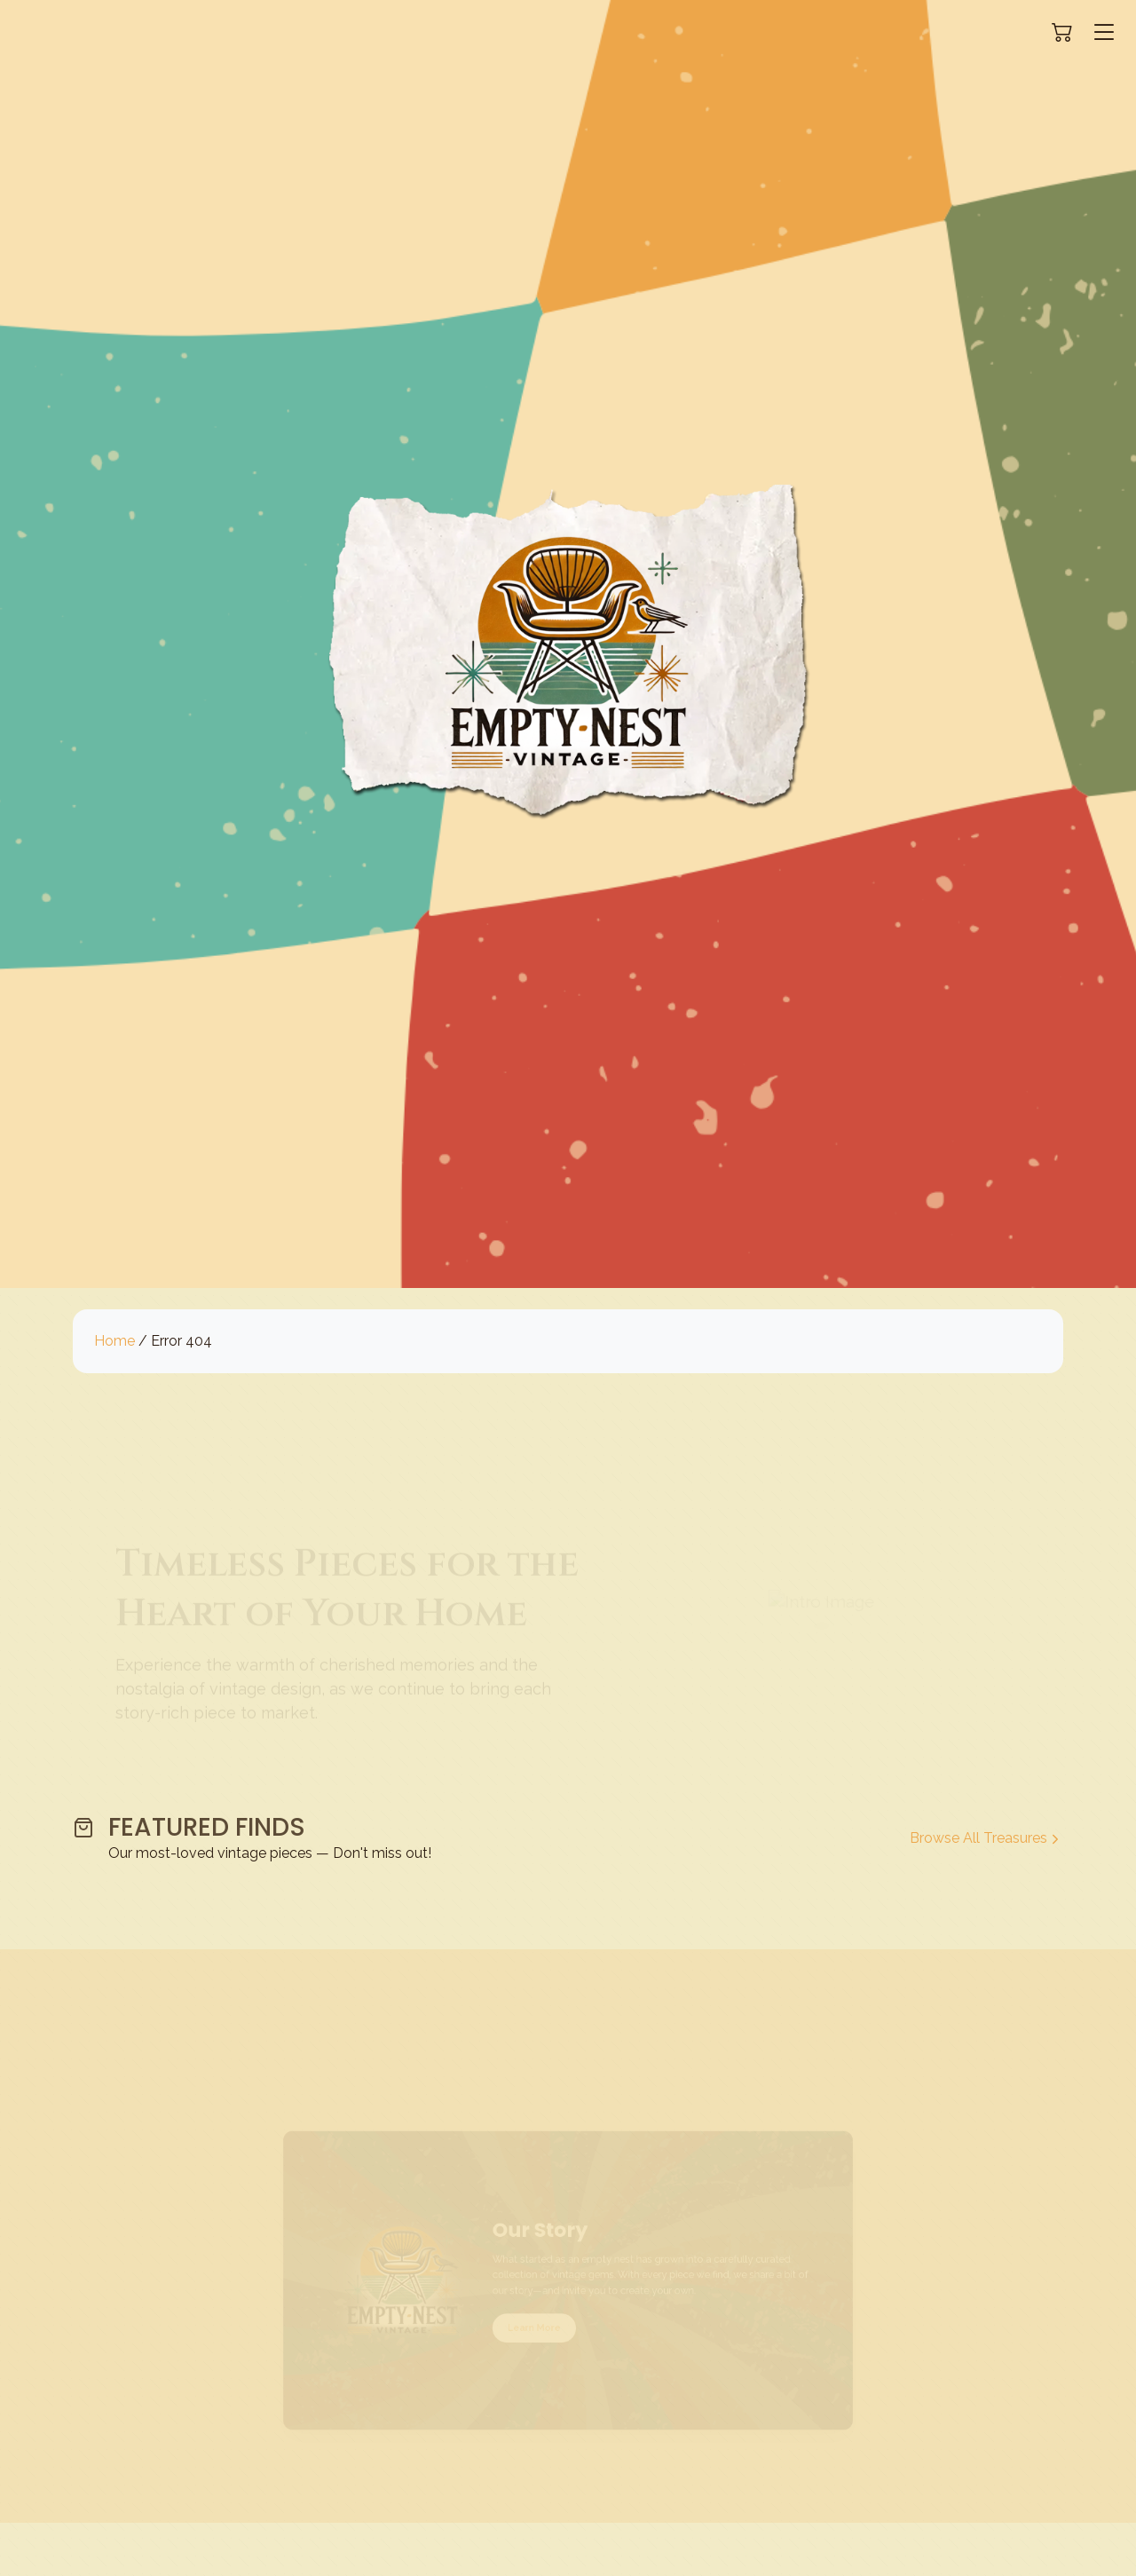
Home (114, 1340)
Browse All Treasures (986, 1837)
